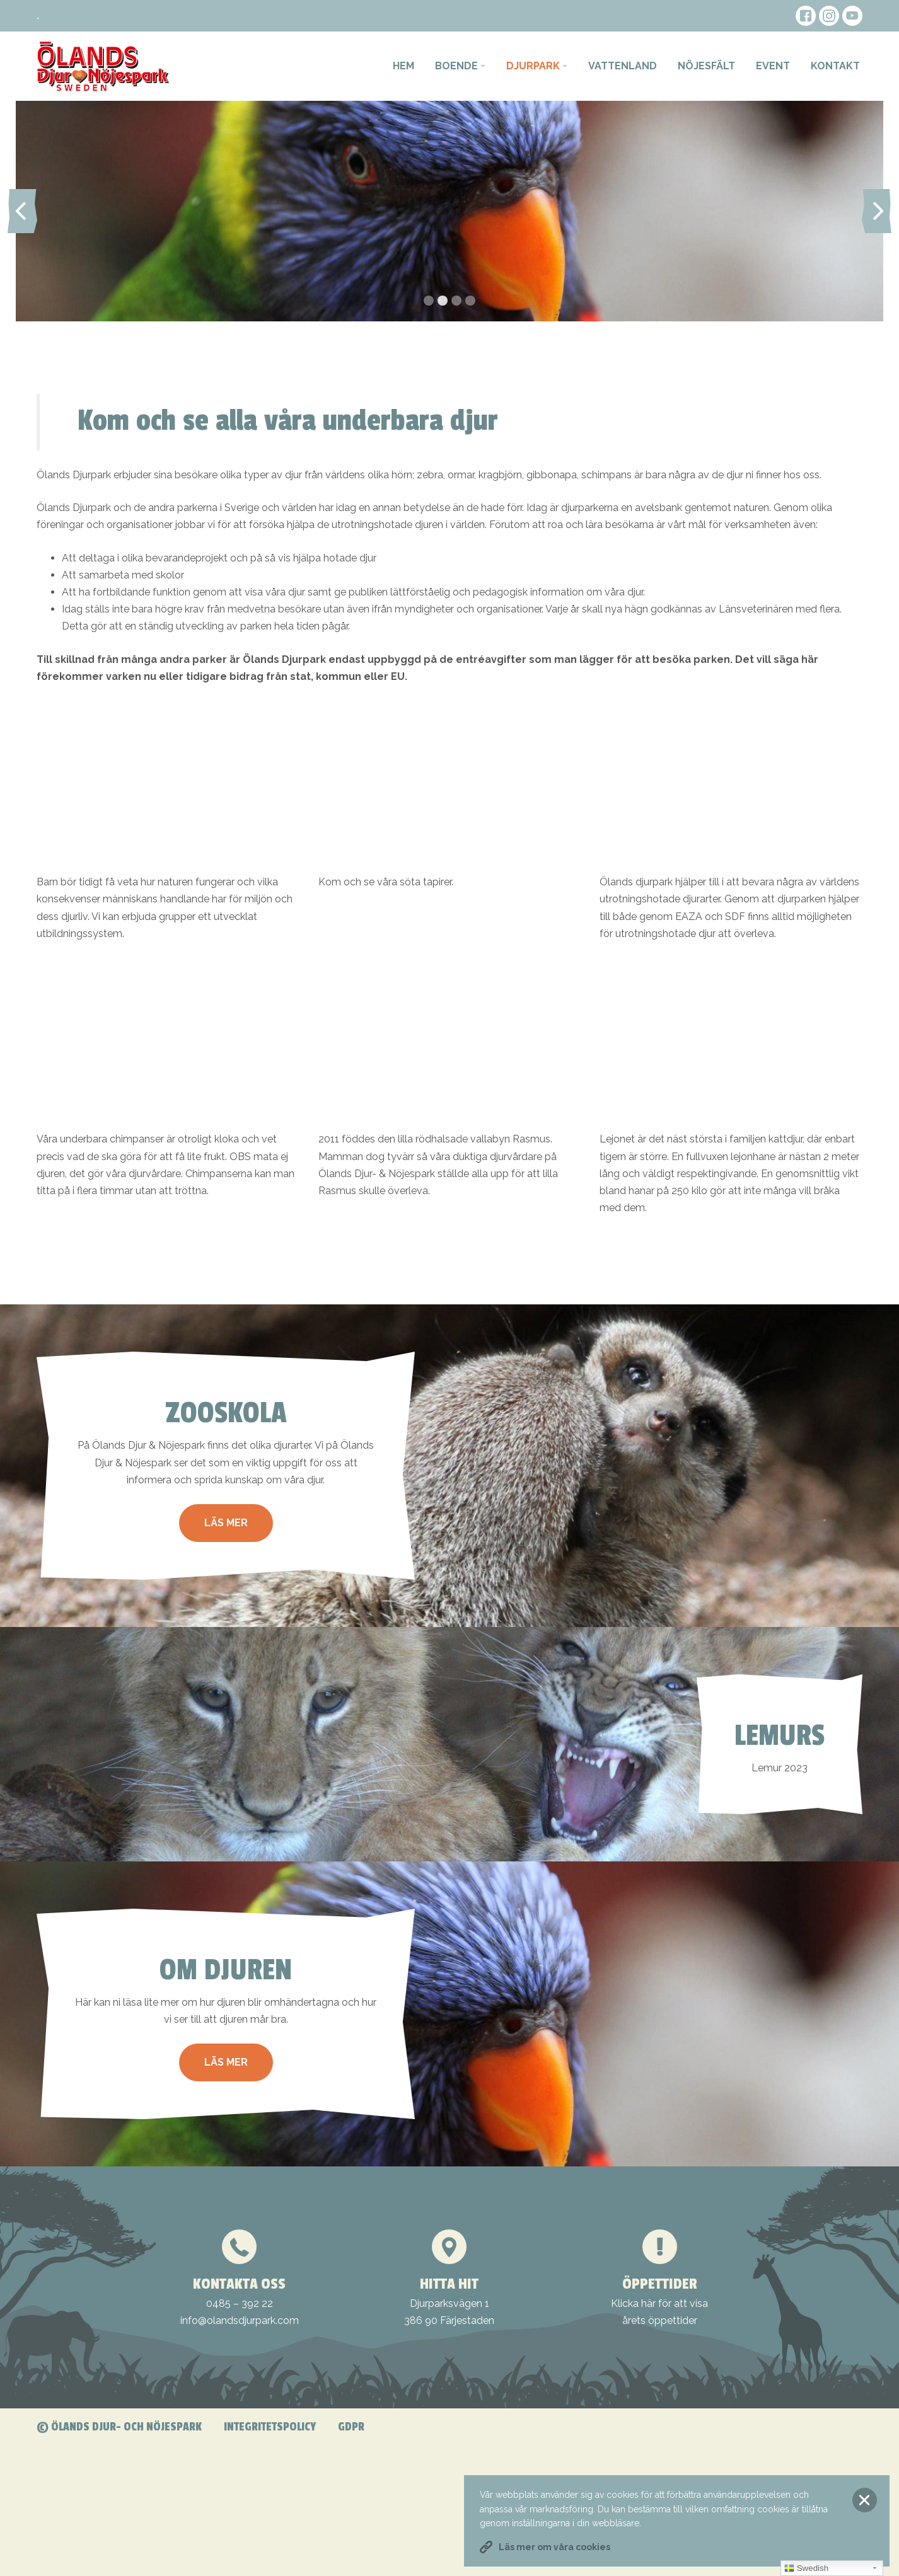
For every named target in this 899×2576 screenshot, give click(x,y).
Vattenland (622, 66)
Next (876, 211)
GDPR (351, 2427)
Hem (403, 66)
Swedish (806, 2568)
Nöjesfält (706, 66)
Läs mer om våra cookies (554, 2547)
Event (773, 66)
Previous (22, 211)
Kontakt (835, 66)
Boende (456, 66)
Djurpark (533, 66)
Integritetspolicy (270, 2427)
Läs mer (226, 1523)
